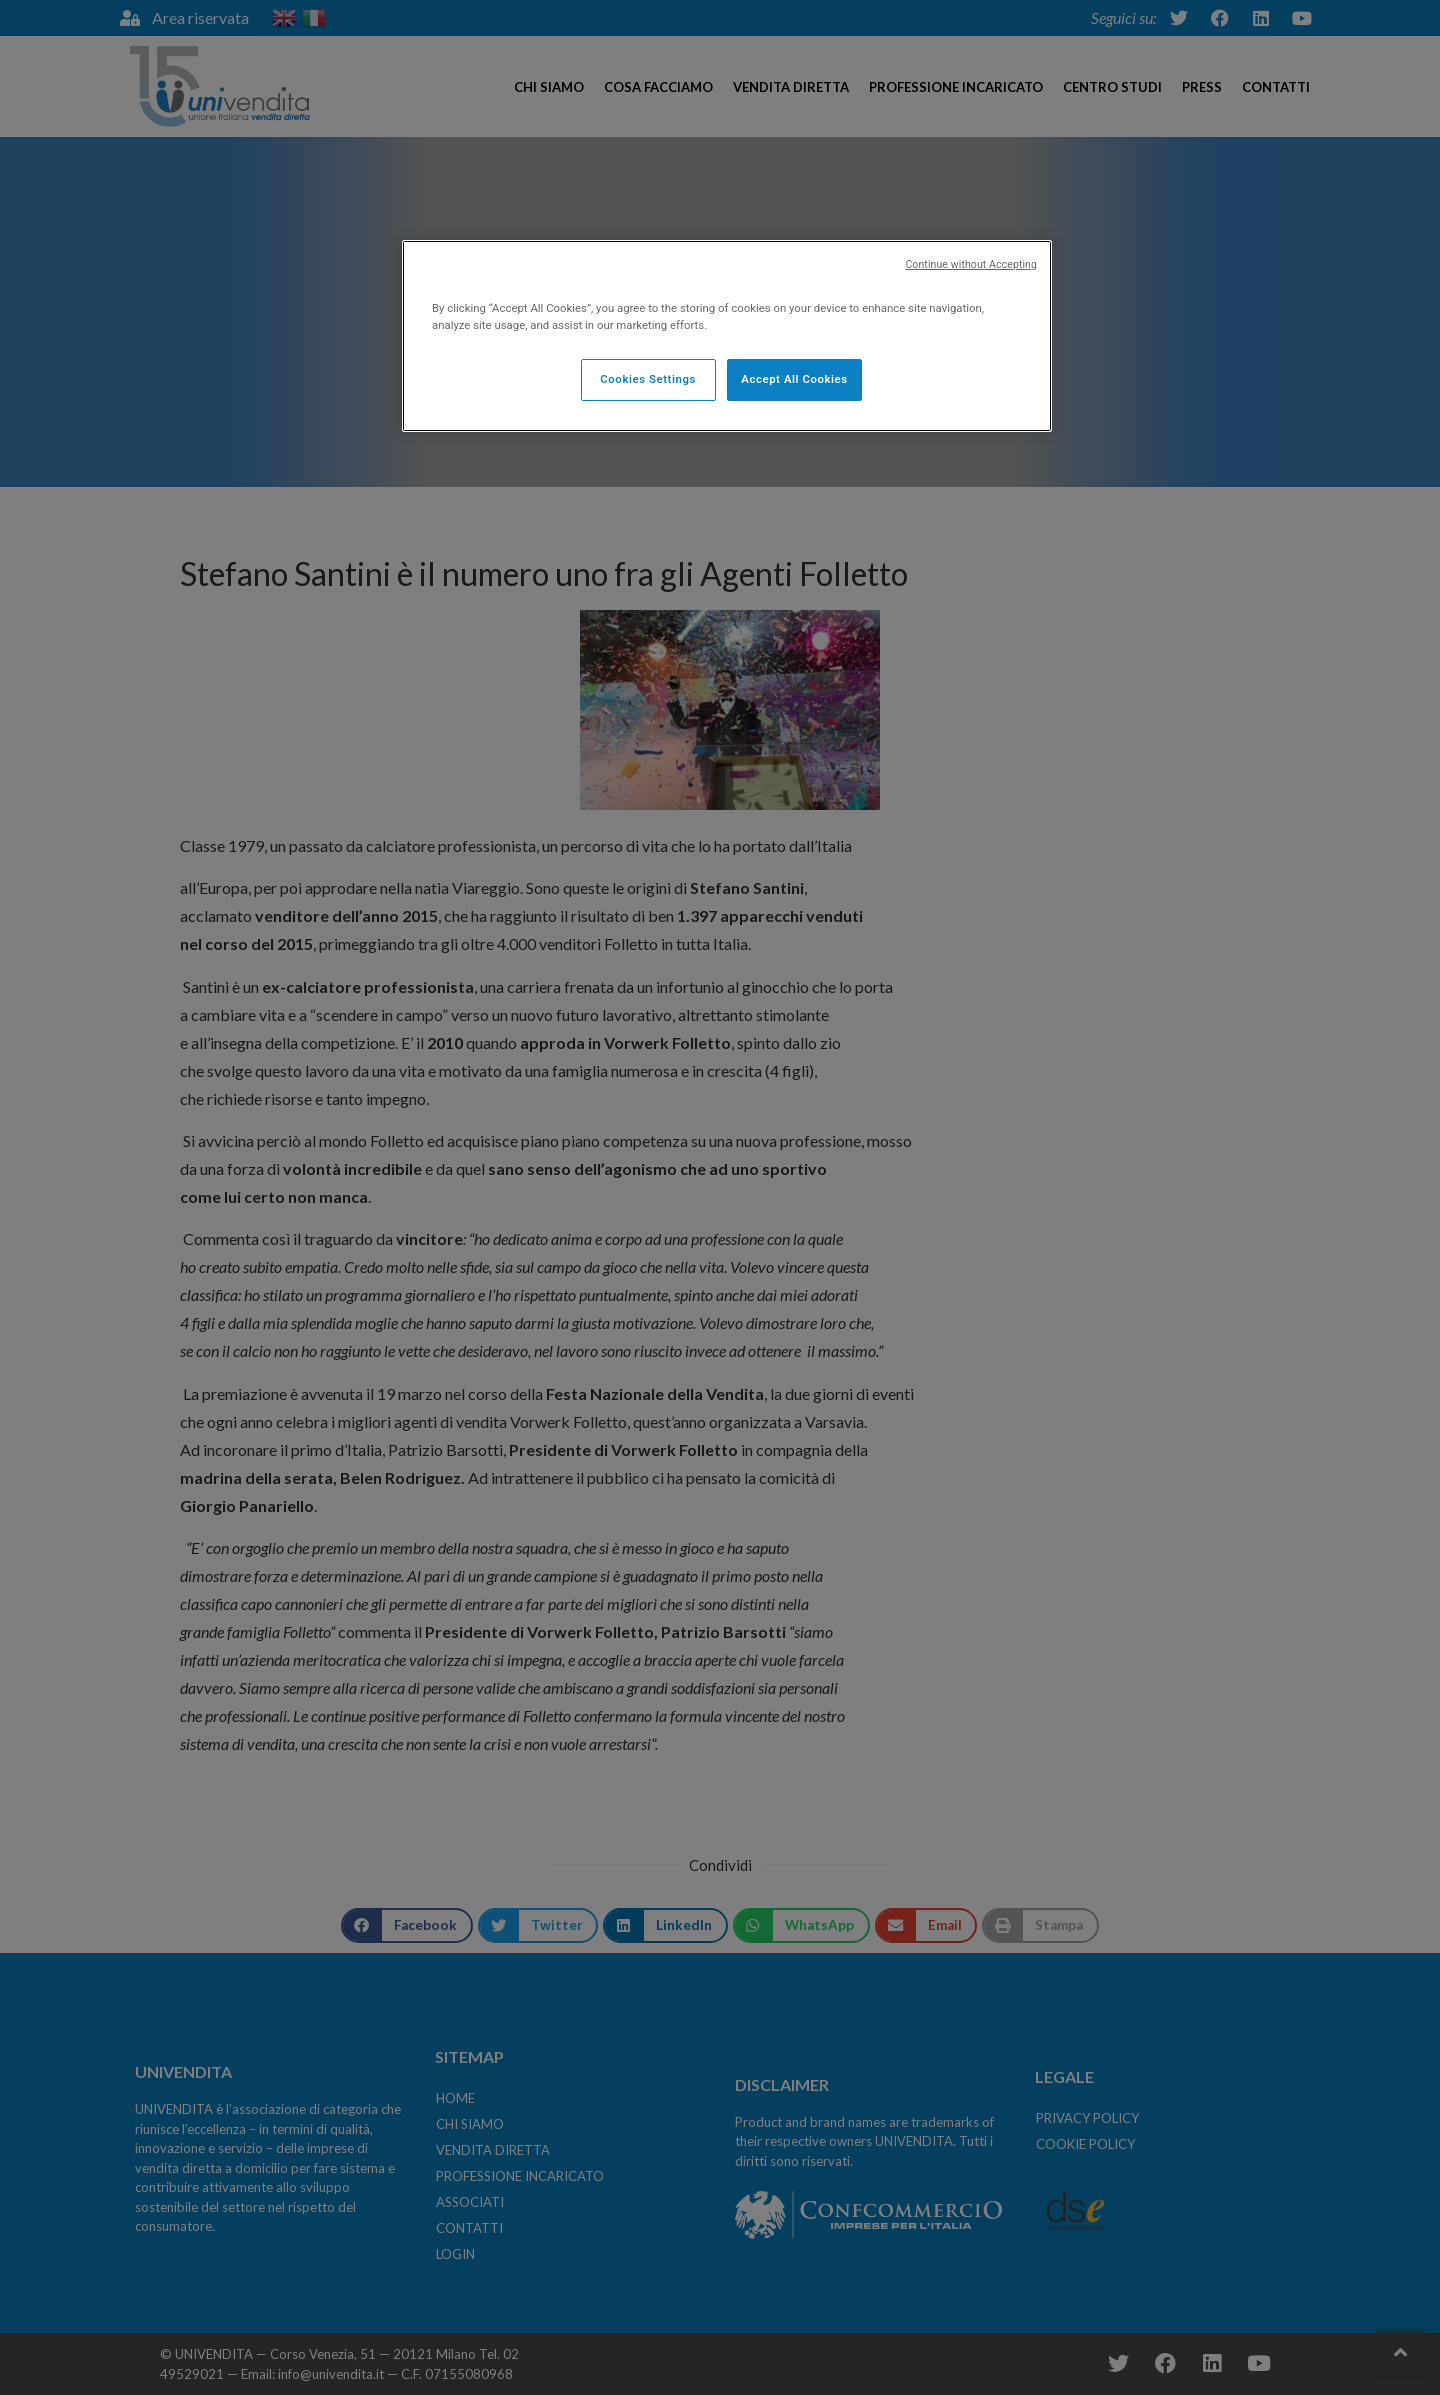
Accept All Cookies (794, 379)
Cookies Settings (648, 379)
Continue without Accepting (971, 264)
